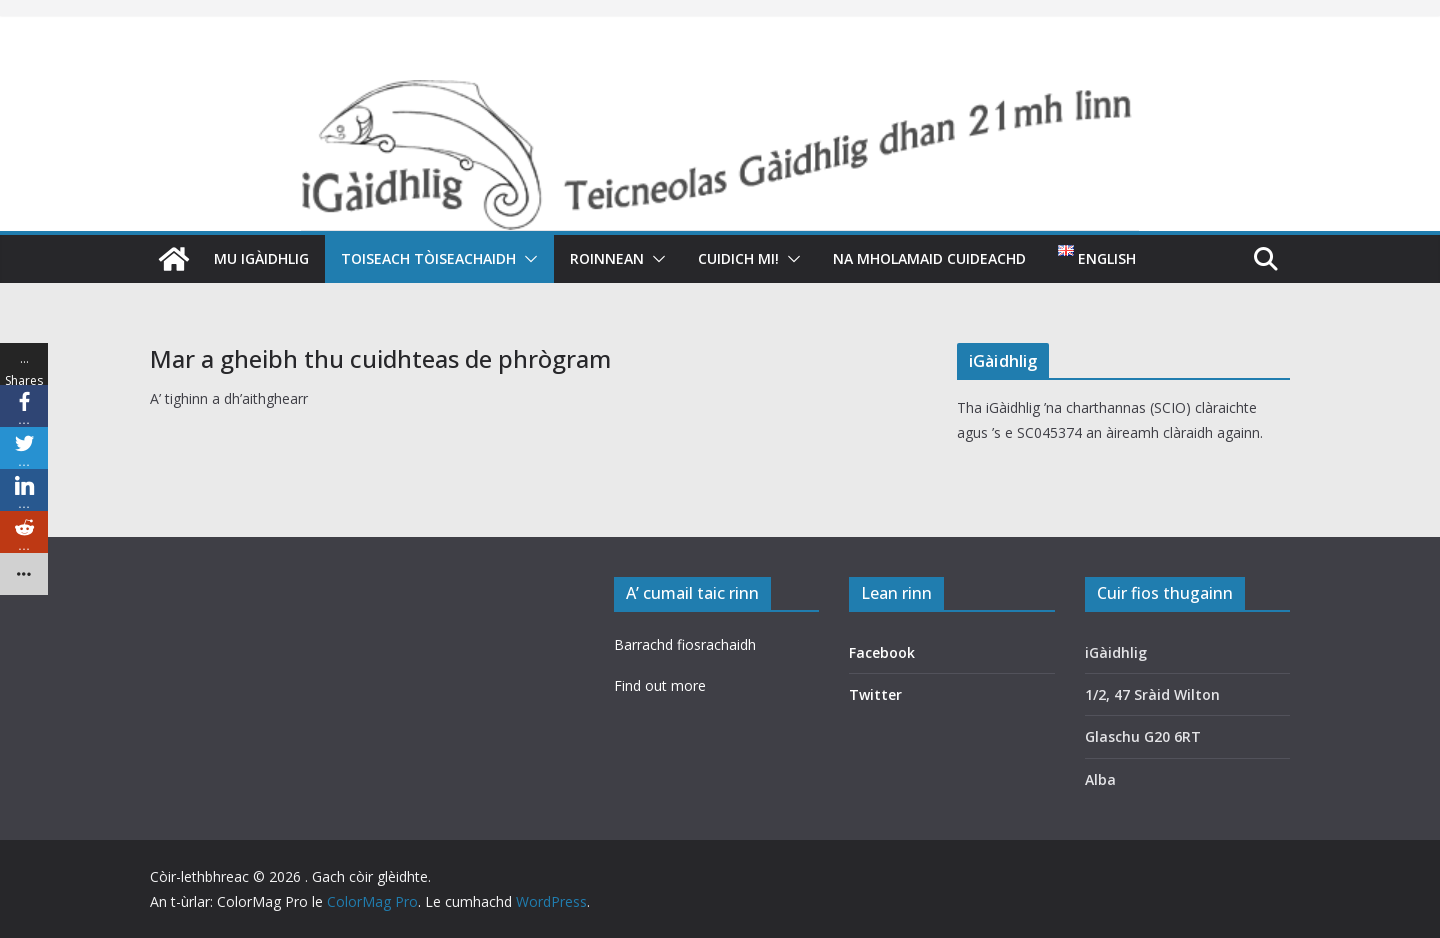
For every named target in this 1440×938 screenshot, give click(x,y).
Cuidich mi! (738, 258)
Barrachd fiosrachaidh (685, 644)
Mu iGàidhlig (261, 258)
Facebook (882, 652)
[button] (527, 259)
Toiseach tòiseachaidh (428, 258)
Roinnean (607, 258)
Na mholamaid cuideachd (929, 258)
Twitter (875, 694)
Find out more (660, 685)
